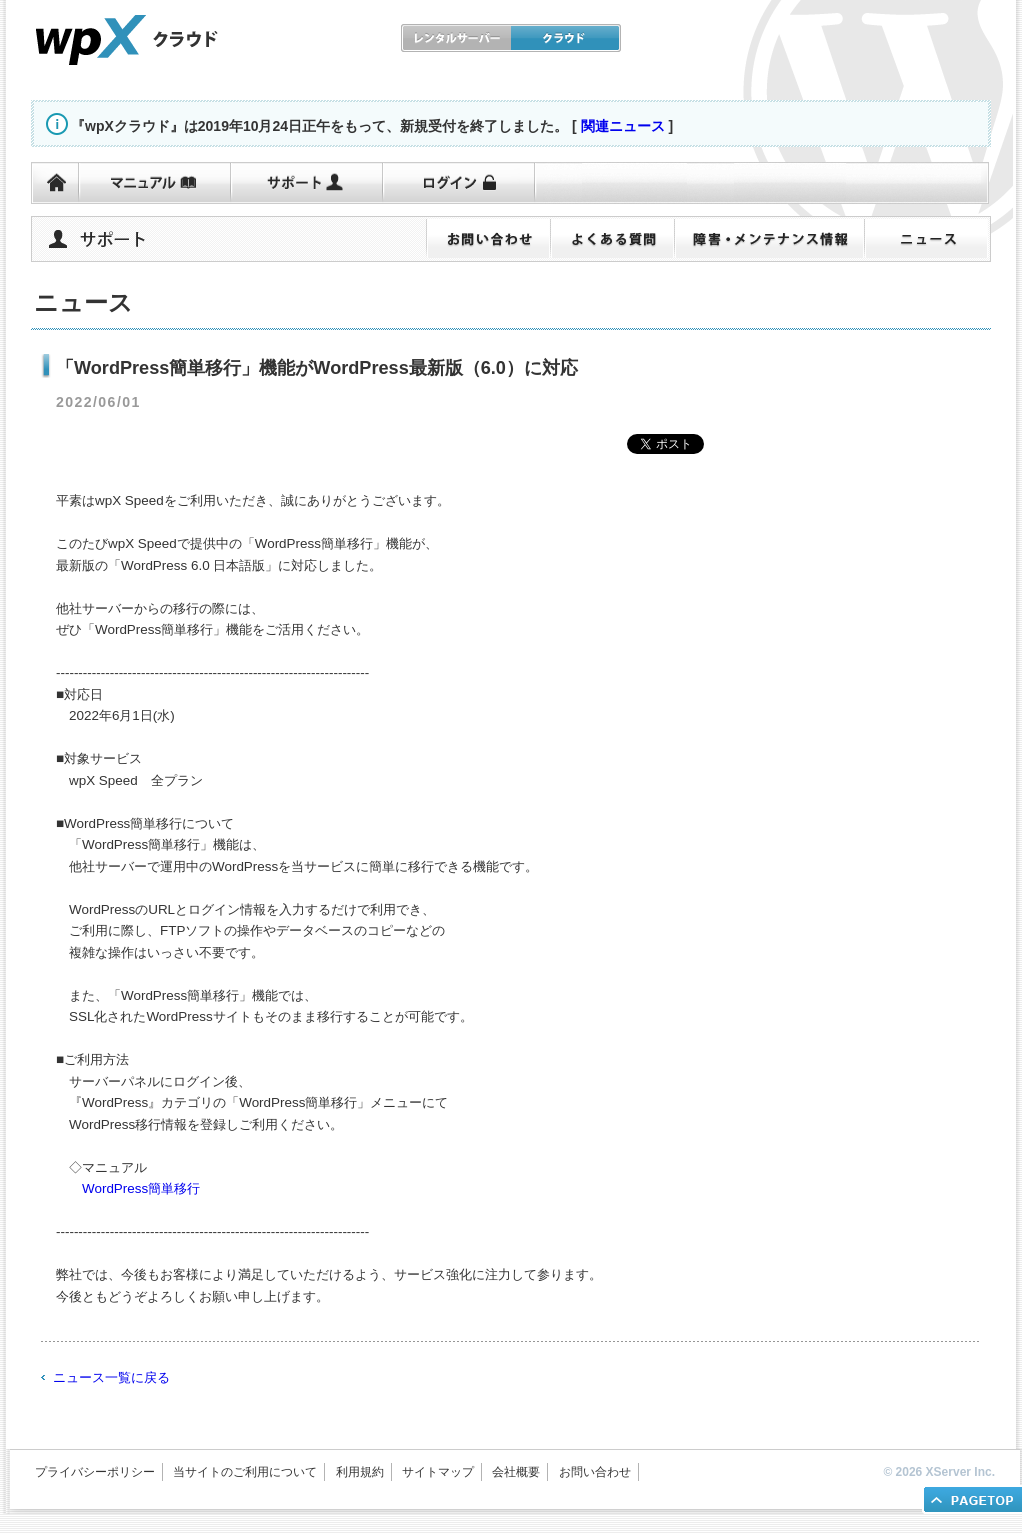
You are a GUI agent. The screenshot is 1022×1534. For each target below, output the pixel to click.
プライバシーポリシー (95, 1472)
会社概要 (516, 1472)
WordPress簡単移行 (141, 1188)
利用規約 (360, 1472)
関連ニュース (623, 126)
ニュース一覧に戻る (111, 1377)
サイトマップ (438, 1472)
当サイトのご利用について (245, 1472)
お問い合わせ (595, 1472)
